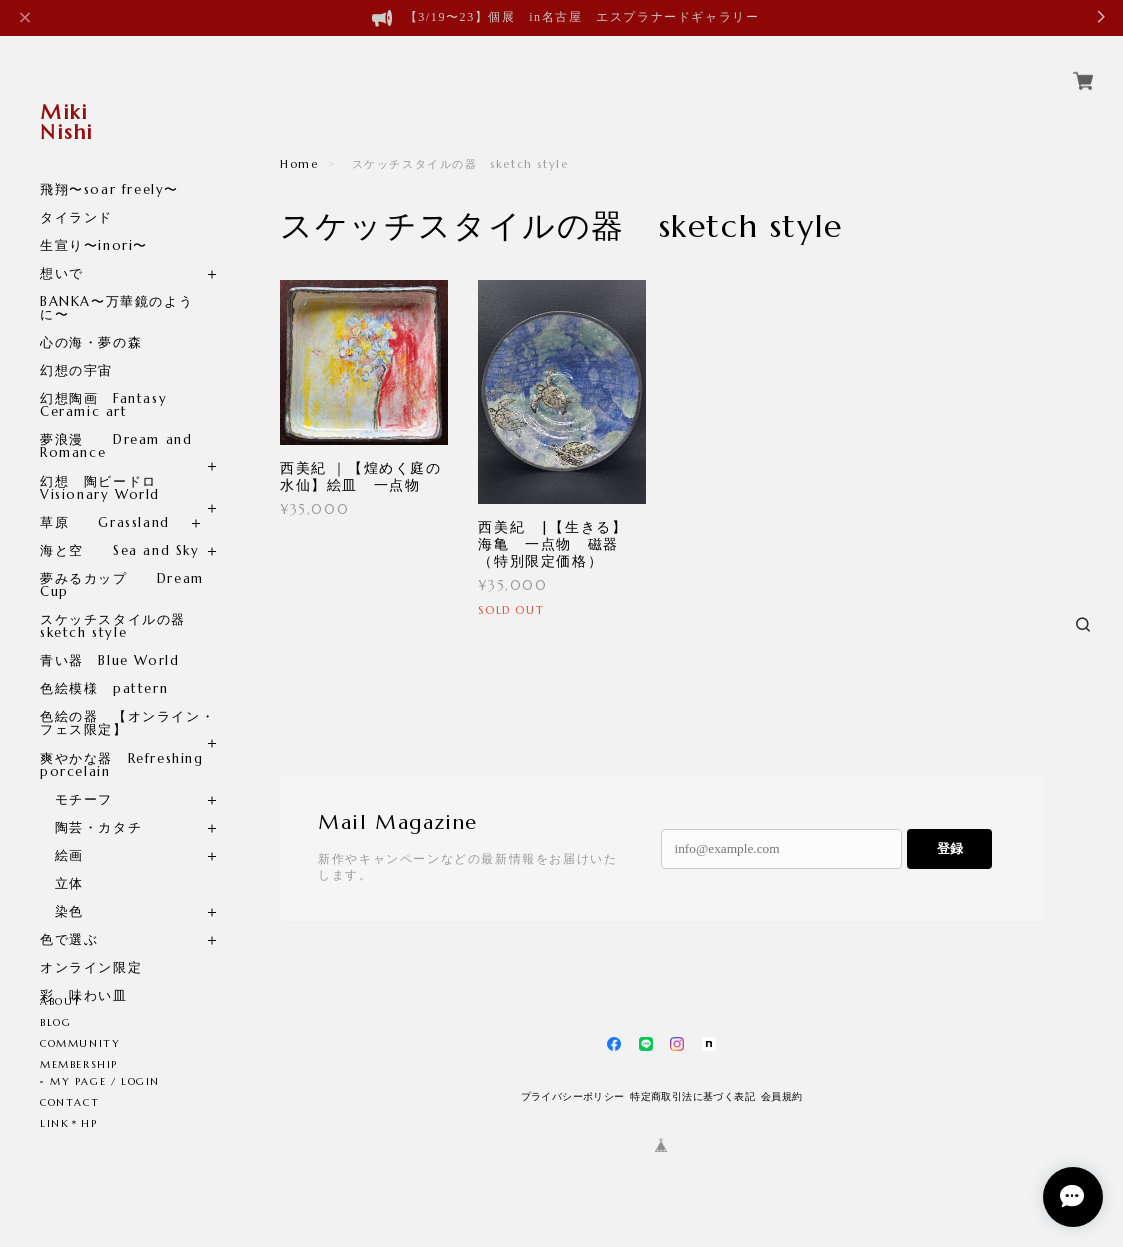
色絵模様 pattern (104, 665)
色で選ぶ (69, 916)
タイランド (76, 194)
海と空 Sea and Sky (120, 527)
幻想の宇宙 (84, 347)
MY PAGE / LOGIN (105, 1081)
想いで (62, 250)
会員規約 (782, 1096)
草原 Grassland (105, 499)
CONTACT (69, 1102)
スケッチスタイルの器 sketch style (120, 603)
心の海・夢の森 (98, 319)
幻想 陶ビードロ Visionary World (108, 465)
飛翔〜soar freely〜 (109, 166)
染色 (62, 888)
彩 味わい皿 (84, 972)
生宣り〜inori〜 (94, 222)
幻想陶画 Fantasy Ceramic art (103, 382)
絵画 (62, 832)
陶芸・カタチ (91, 804)
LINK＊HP (68, 1123)
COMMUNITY (80, 1043)
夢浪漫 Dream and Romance (116, 423)
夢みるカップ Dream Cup (122, 562)
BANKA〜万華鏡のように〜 (116, 285)
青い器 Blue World (109, 637)
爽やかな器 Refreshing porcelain (122, 742)
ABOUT (61, 1001)
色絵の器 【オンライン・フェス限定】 (127, 700)
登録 (950, 848)
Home (299, 164)
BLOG (55, 1022)
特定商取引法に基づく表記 (692, 1096)
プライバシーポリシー (573, 1096)
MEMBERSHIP (79, 1064)
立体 (62, 860)
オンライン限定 (91, 944)
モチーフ (76, 776)
